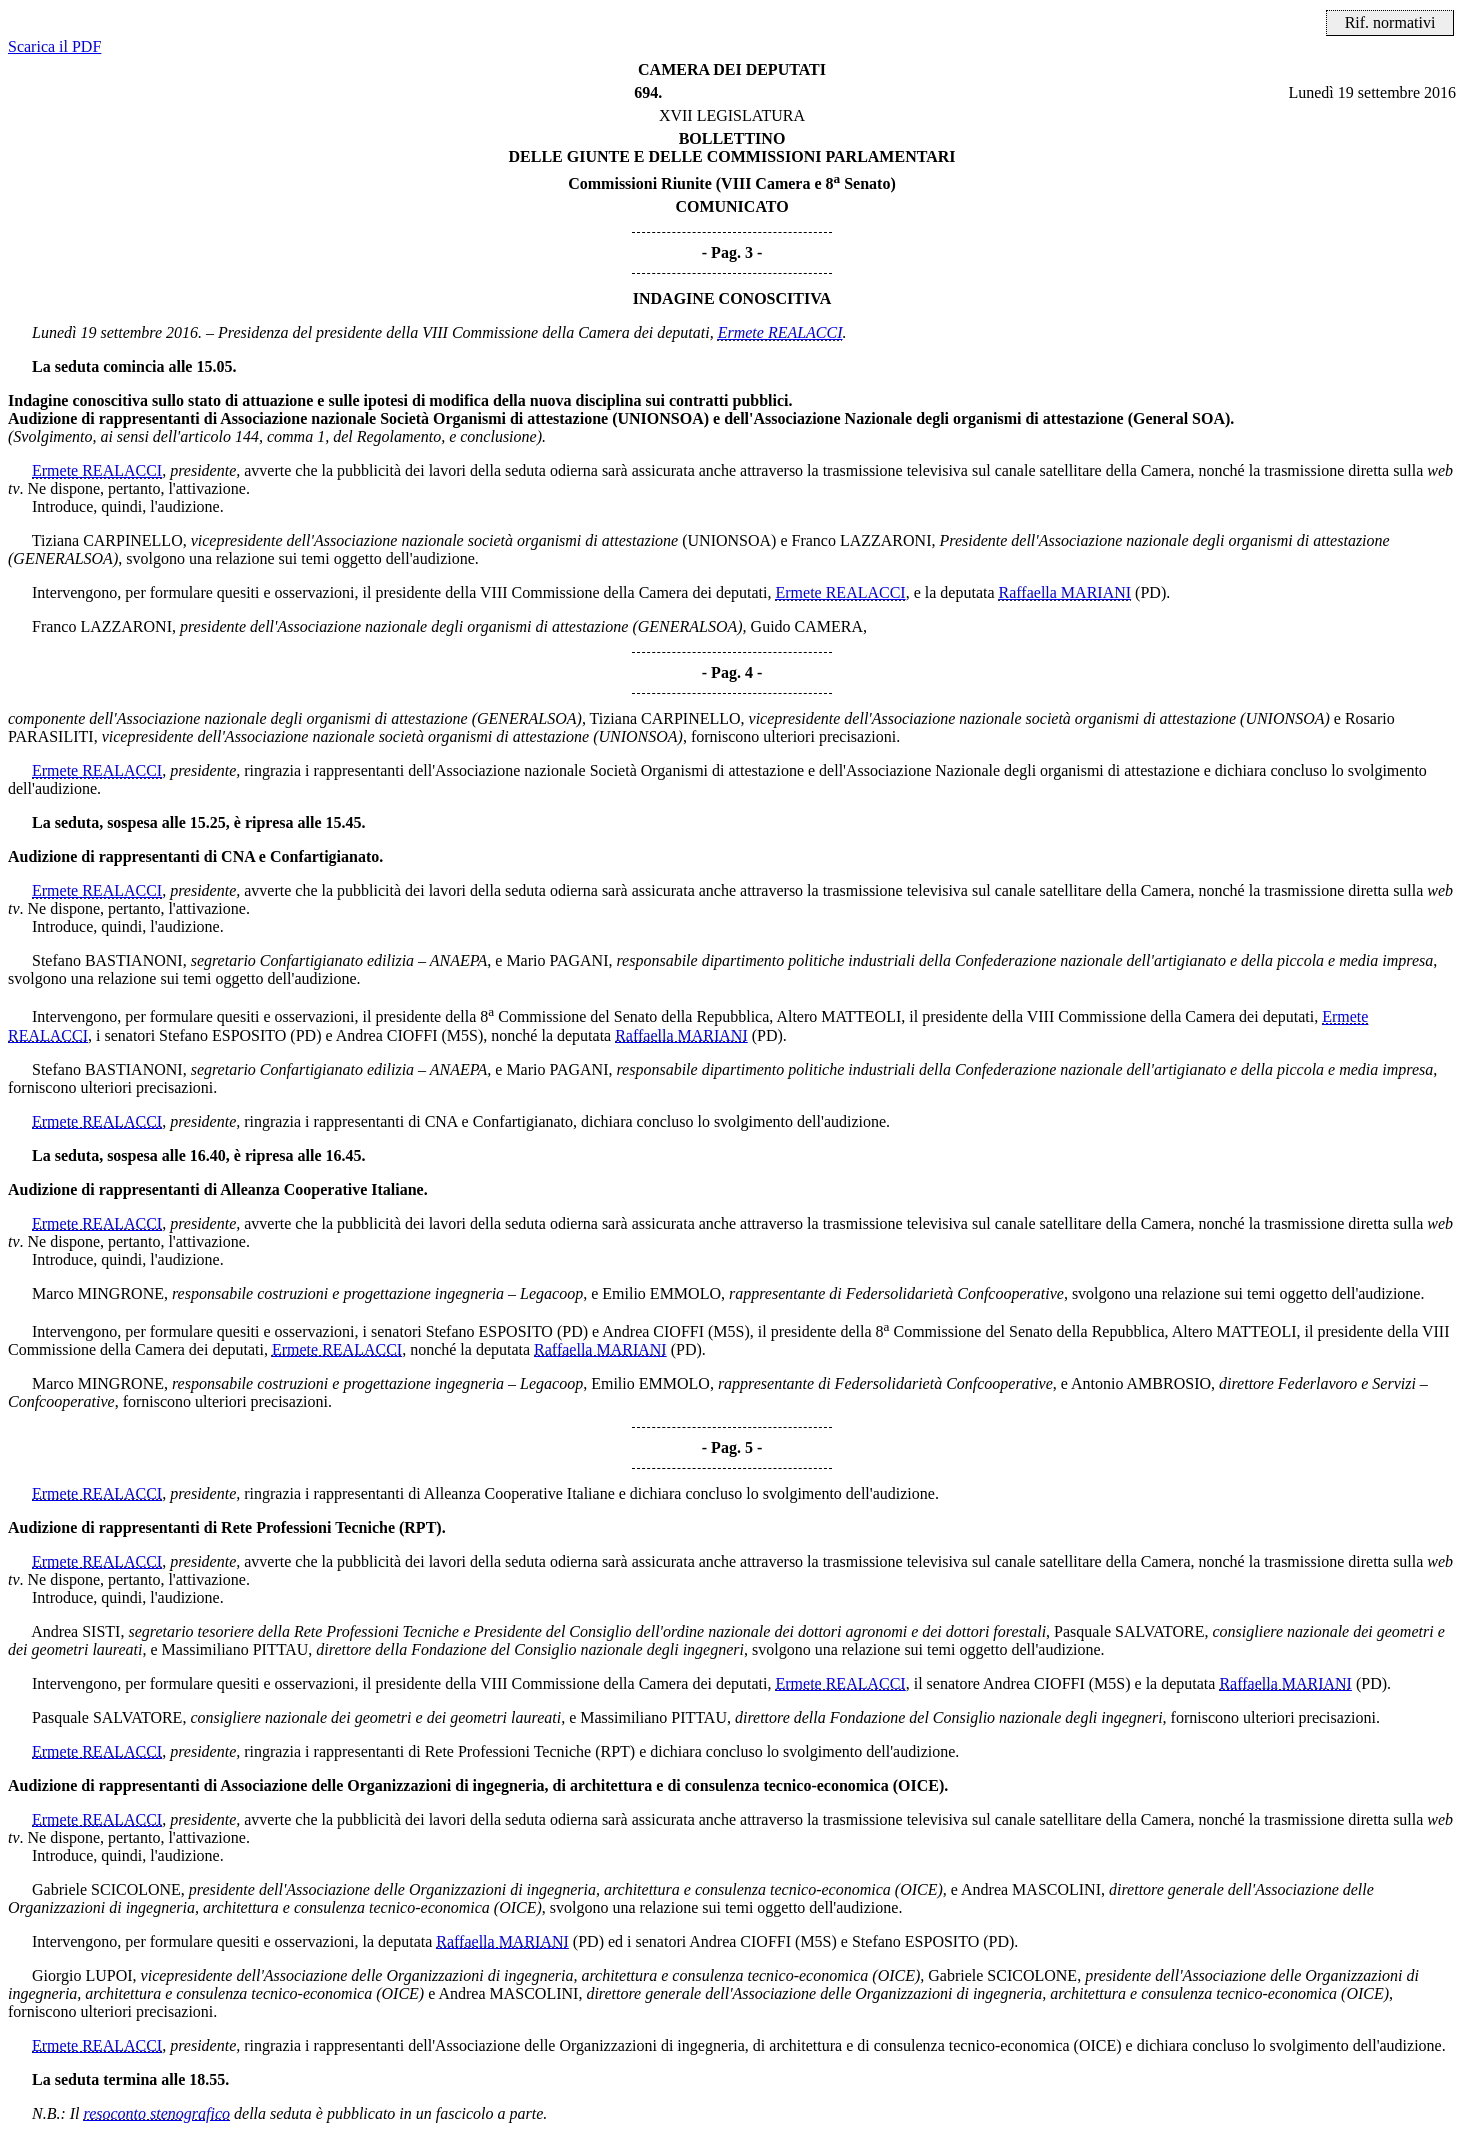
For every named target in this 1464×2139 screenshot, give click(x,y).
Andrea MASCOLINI (1031, 1889)
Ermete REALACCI (780, 332)
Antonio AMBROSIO (1141, 1383)
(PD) (1150, 592)
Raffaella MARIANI (1065, 592)
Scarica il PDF (54, 46)
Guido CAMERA (807, 626)
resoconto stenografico (157, 2113)
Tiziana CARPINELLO (107, 540)
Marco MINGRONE (98, 1293)
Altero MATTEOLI (838, 1017)
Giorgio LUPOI (82, 1975)
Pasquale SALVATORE (1129, 1631)
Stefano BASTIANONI (107, 960)
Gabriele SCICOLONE (106, 1889)
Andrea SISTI (75, 1631)
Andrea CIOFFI (387, 1035)
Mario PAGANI (557, 960)
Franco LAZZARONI (862, 540)
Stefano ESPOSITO (222, 1035)
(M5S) (462, 1035)
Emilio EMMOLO (661, 1293)
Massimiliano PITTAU (235, 1649)
